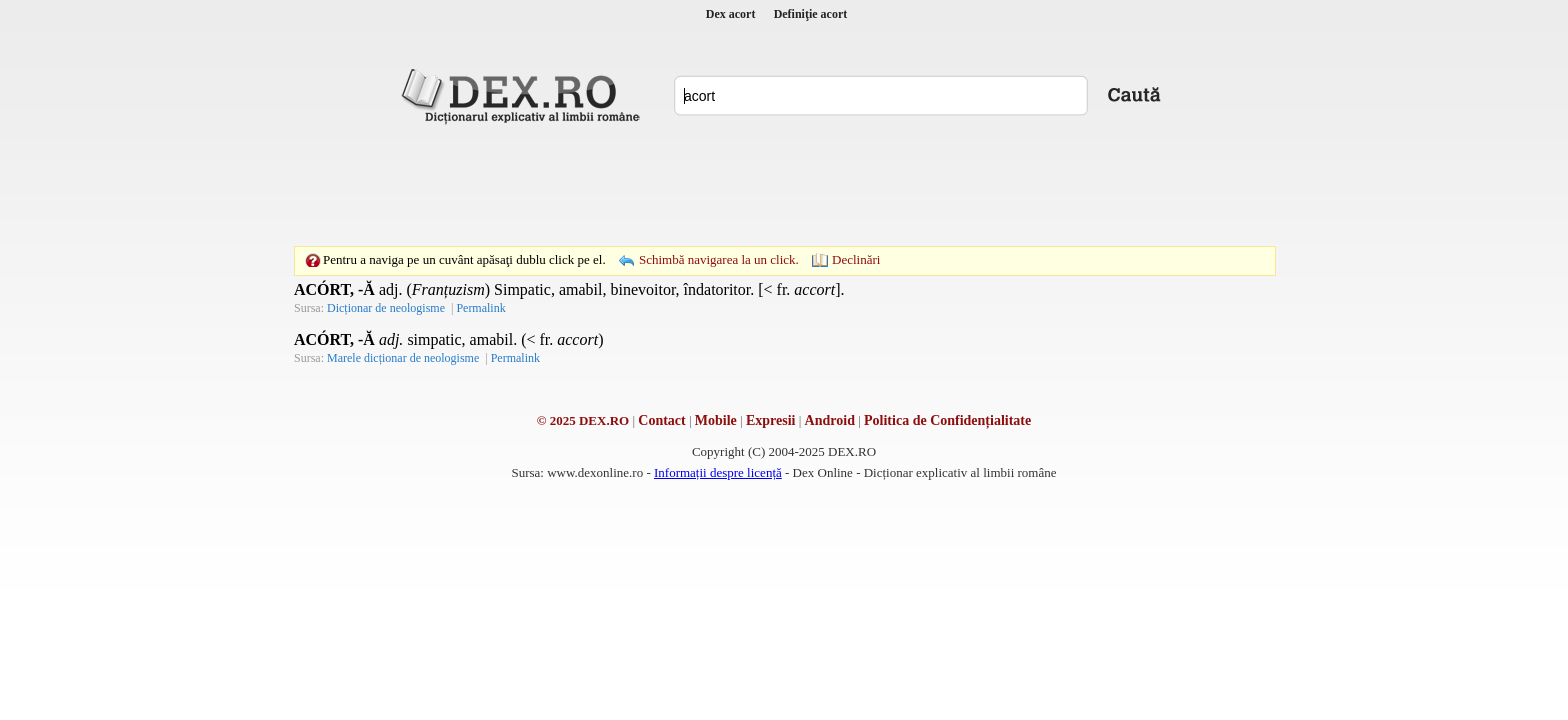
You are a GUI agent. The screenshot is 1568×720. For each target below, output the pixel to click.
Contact (661, 420)
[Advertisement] (784, 185)
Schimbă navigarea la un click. (719, 259)
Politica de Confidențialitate (947, 420)
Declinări (856, 259)
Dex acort (731, 14)
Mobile (716, 420)
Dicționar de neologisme (386, 308)
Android (830, 420)
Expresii (771, 420)
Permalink (480, 308)
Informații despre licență (718, 472)
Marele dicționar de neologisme (403, 358)
